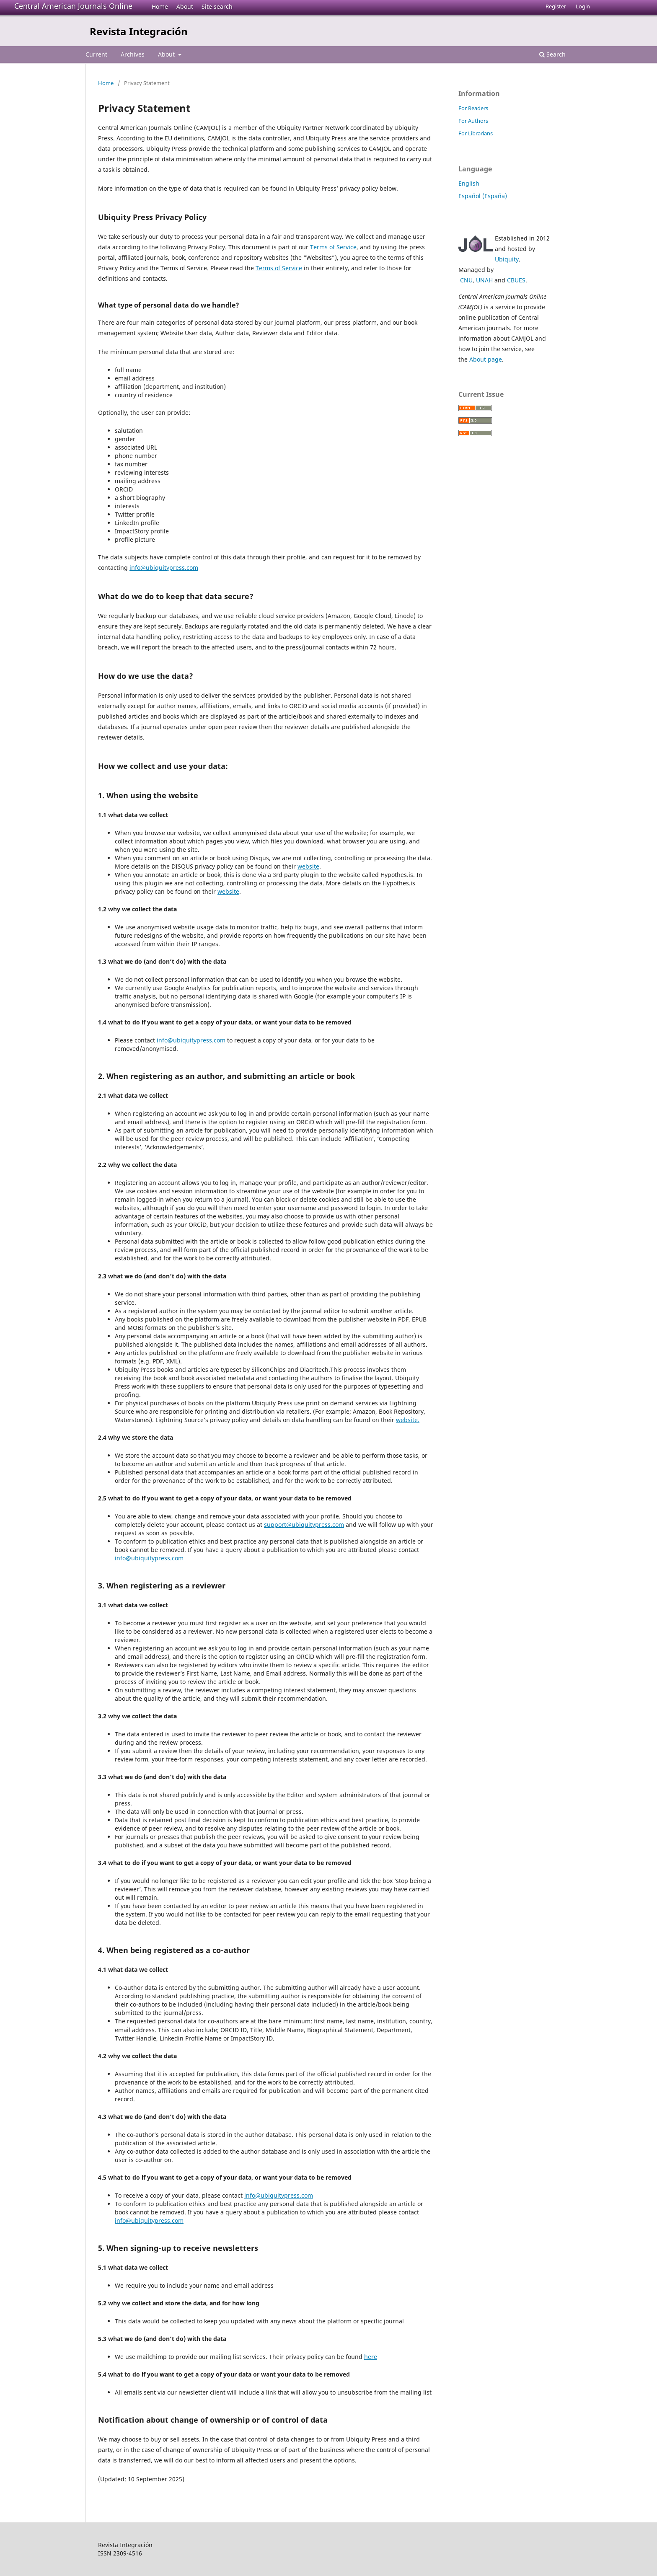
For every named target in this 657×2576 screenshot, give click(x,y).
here (370, 2357)
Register (556, 6)
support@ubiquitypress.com (304, 1525)
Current (96, 54)
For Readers (473, 108)
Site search (217, 6)
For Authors (473, 120)
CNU (466, 280)
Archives (133, 54)
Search (552, 54)
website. (407, 1420)
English (468, 183)
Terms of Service (333, 247)
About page (485, 359)
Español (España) (482, 196)
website (308, 866)
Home (160, 6)
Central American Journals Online (73, 6)
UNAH (484, 280)
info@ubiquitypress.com (163, 568)
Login (583, 6)
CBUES (516, 280)
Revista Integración (139, 31)
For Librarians (475, 133)
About (184, 6)
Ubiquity (507, 259)
